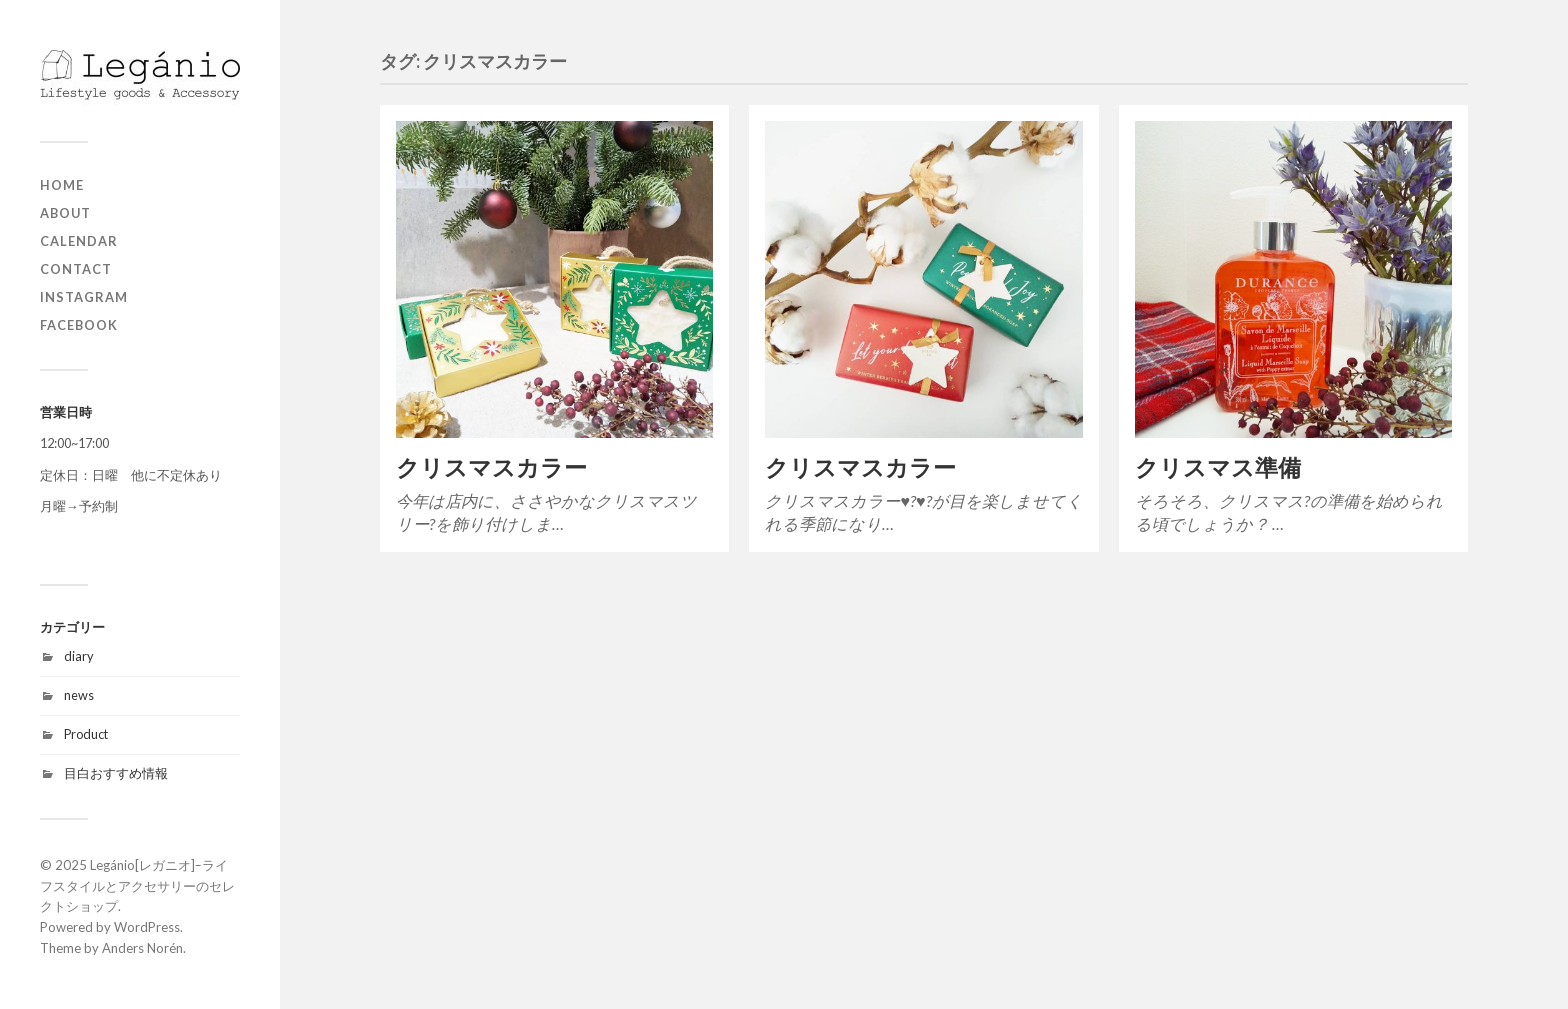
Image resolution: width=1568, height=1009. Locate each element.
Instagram (84, 297)
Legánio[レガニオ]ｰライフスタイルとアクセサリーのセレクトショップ (137, 886)
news (79, 695)
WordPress (147, 927)
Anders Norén (142, 948)
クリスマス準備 (1218, 467)
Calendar (79, 241)
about (65, 213)
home (62, 185)
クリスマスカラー (491, 467)
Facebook (79, 325)
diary (79, 656)
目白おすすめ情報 (116, 773)
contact (76, 269)
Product (86, 734)
